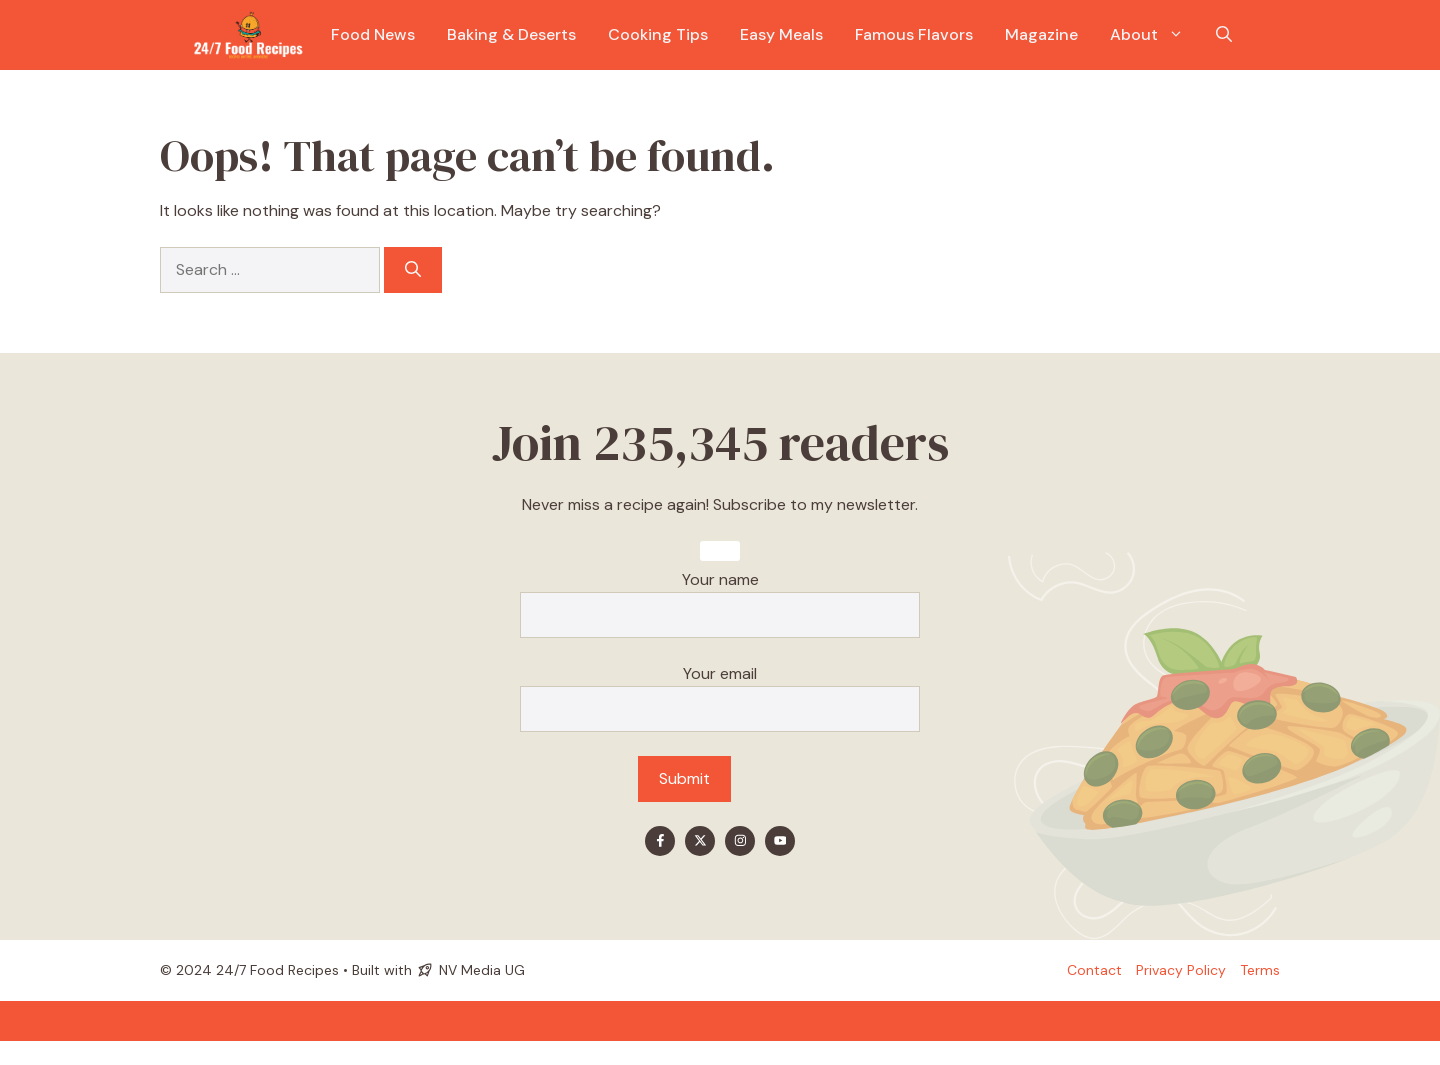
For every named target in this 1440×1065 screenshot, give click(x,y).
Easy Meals (781, 34)
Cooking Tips (658, 34)
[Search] (413, 270)
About (1155, 35)
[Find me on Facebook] (660, 841)
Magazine (1041, 34)
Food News (373, 34)
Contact (1094, 970)
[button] (1224, 35)
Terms (1260, 970)
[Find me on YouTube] (780, 841)
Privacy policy (1181, 970)
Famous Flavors (914, 34)
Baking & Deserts (511, 34)
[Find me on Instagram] (740, 841)
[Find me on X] (700, 841)
